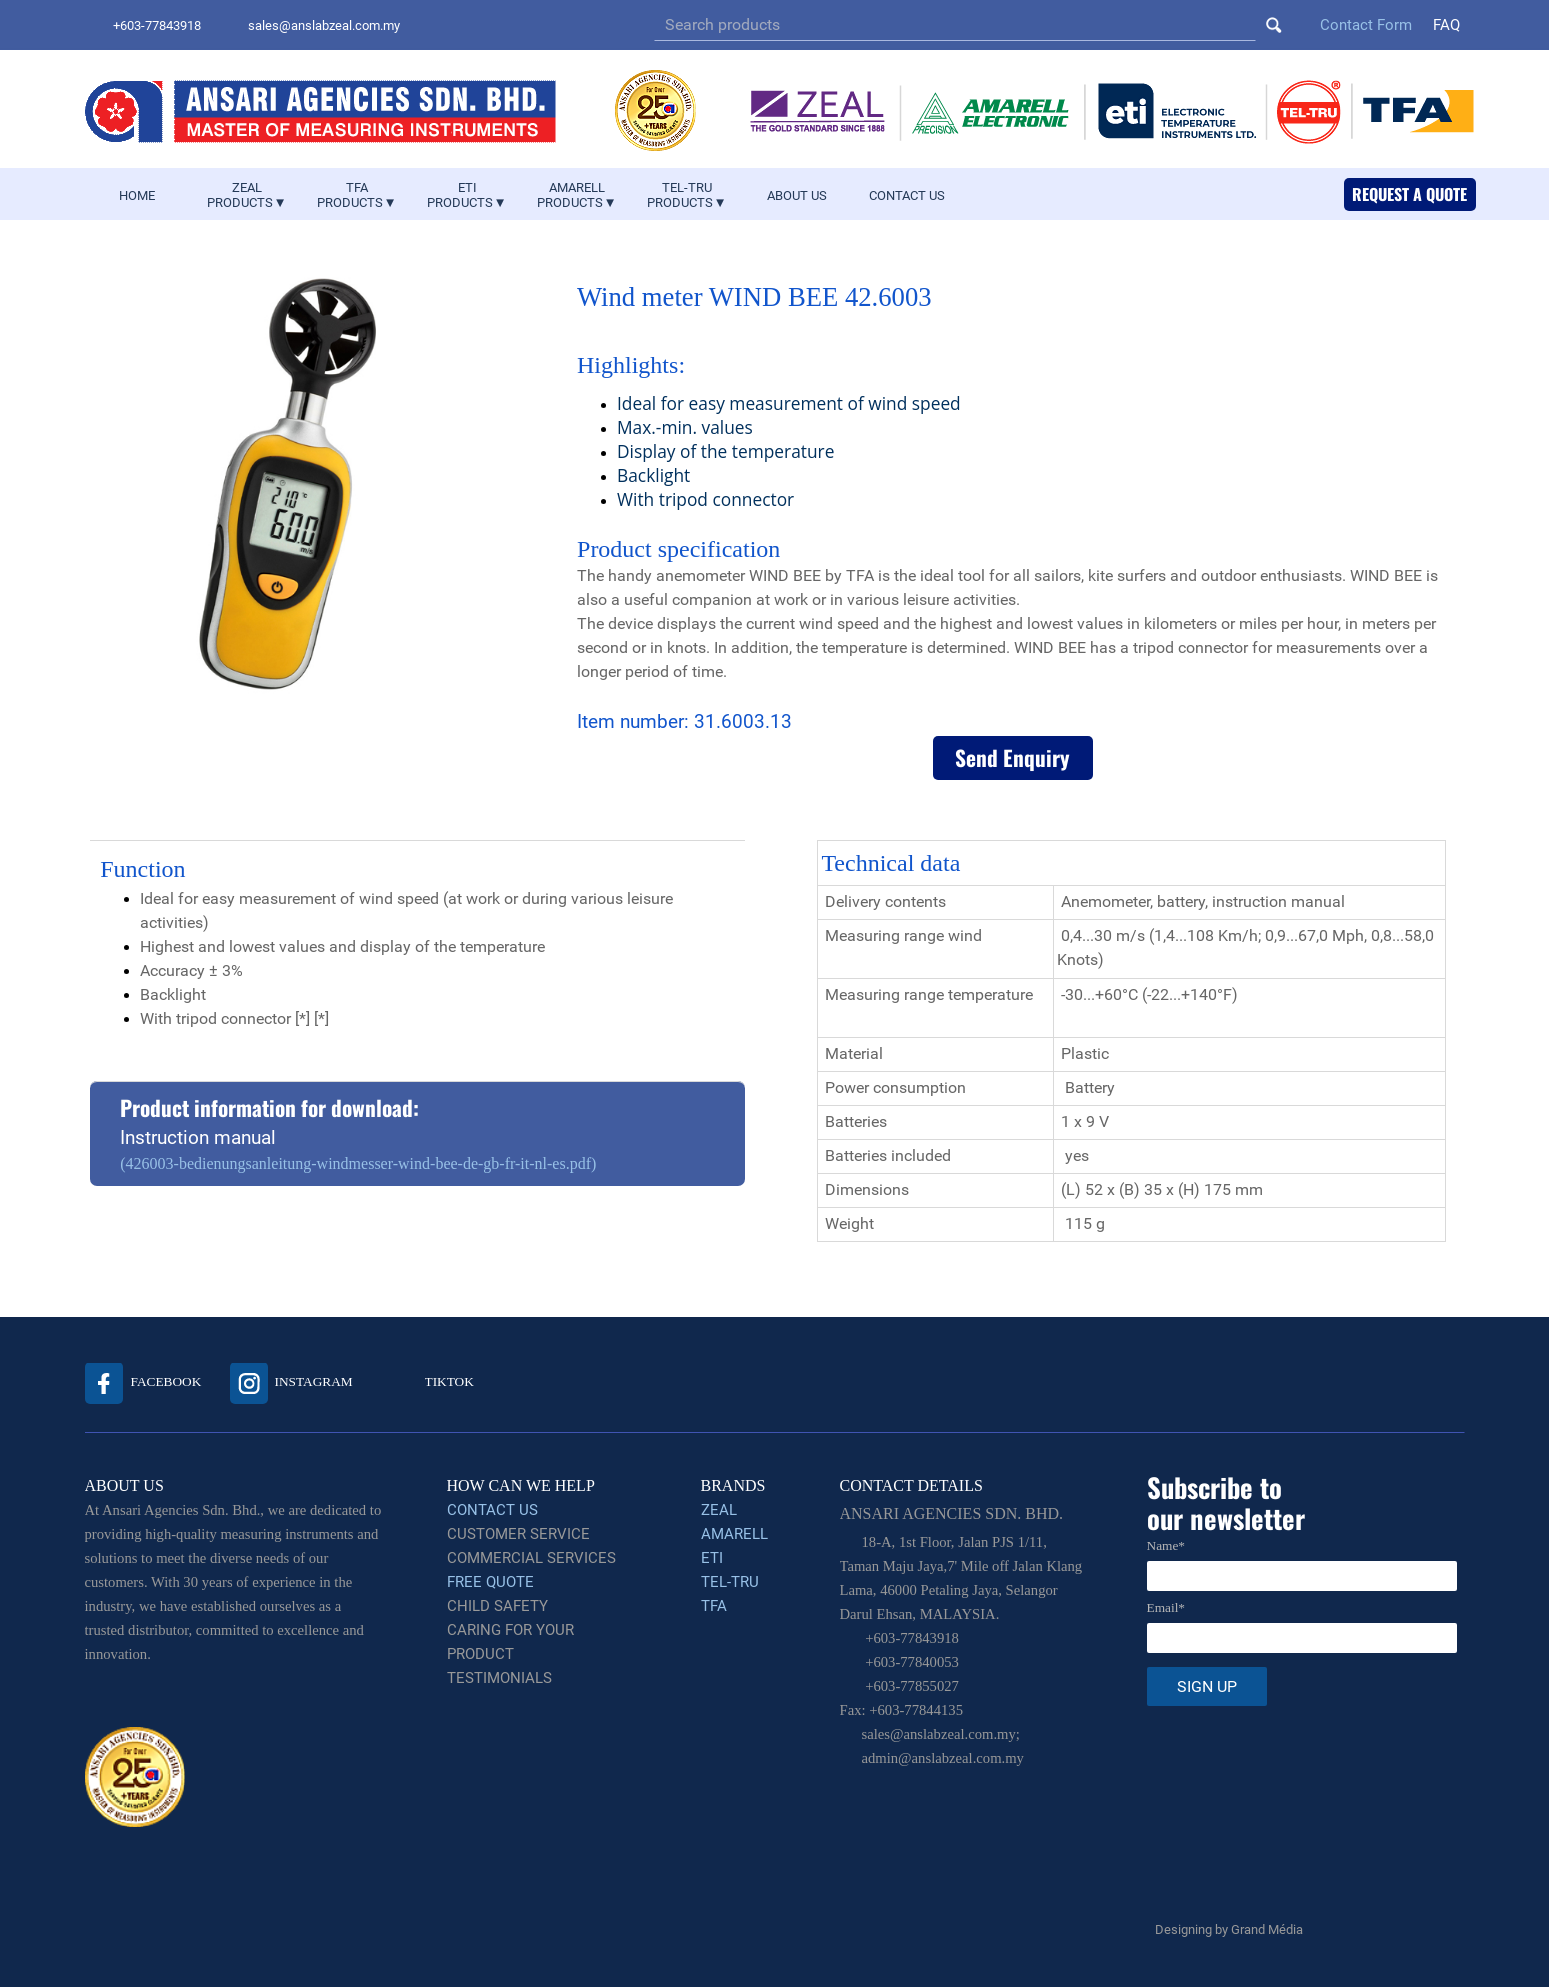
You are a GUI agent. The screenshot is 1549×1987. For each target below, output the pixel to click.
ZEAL (719, 1510)
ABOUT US (797, 195)
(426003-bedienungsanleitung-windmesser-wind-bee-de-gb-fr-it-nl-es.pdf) (358, 1163)
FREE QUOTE (490, 1582)
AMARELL (734, 1534)
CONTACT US (907, 195)
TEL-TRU (730, 1582)
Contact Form (1366, 25)
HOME (137, 195)
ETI (712, 1558)
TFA (714, 1606)
